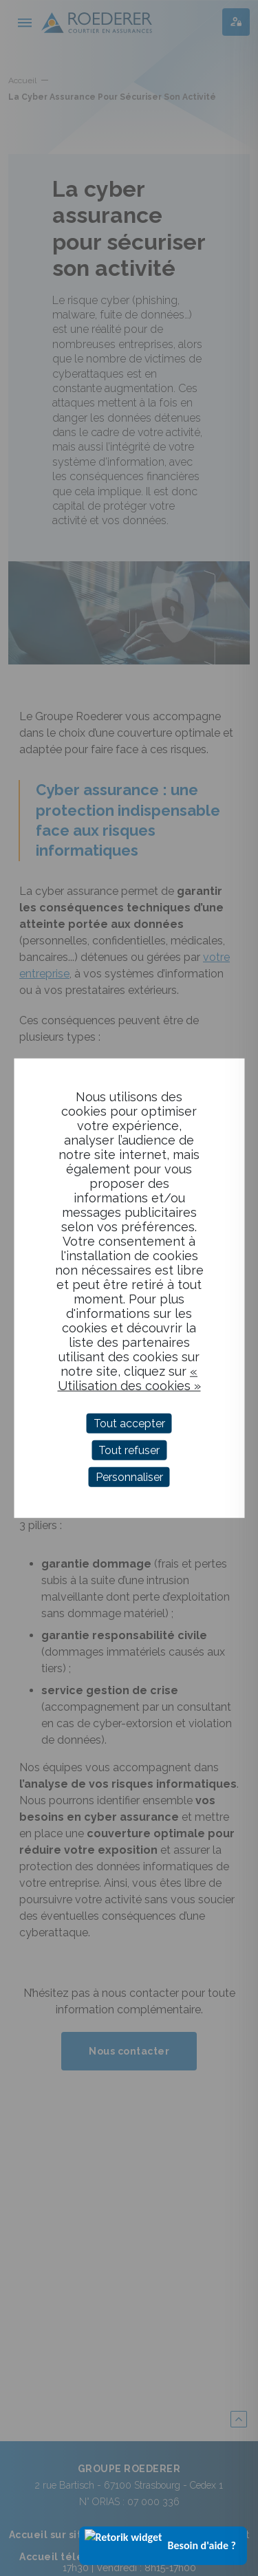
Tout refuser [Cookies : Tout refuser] (129, 1449)
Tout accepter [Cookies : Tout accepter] (129, 1422)
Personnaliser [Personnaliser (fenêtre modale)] (129, 1477)
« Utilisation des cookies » (129, 1377)
